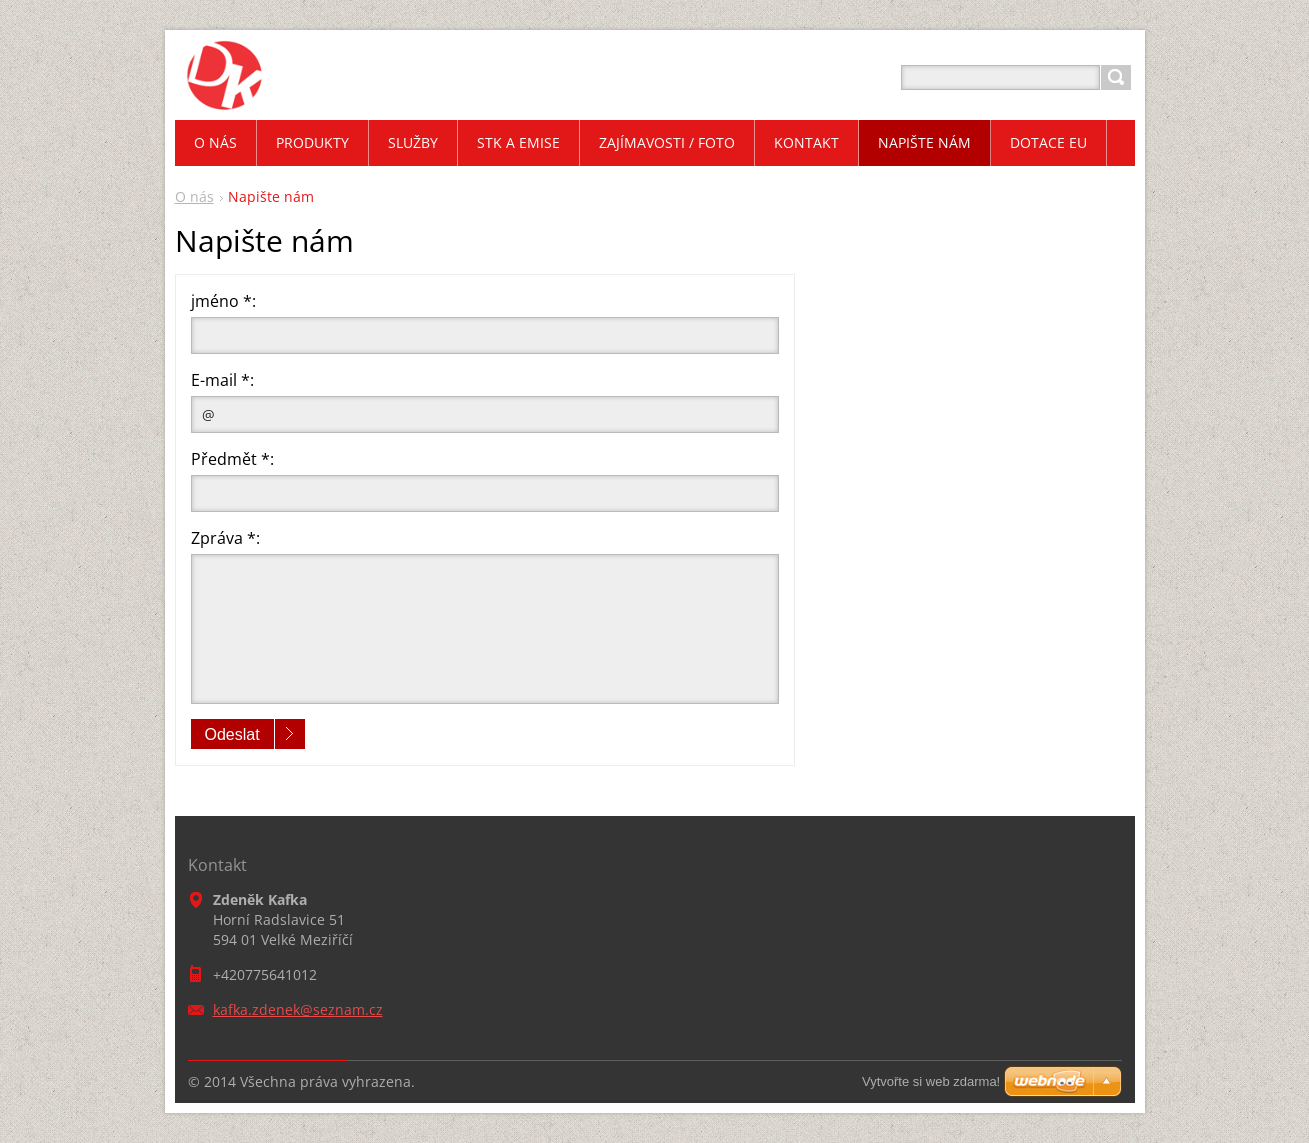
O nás (194, 196)
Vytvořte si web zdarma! (931, 1081)
